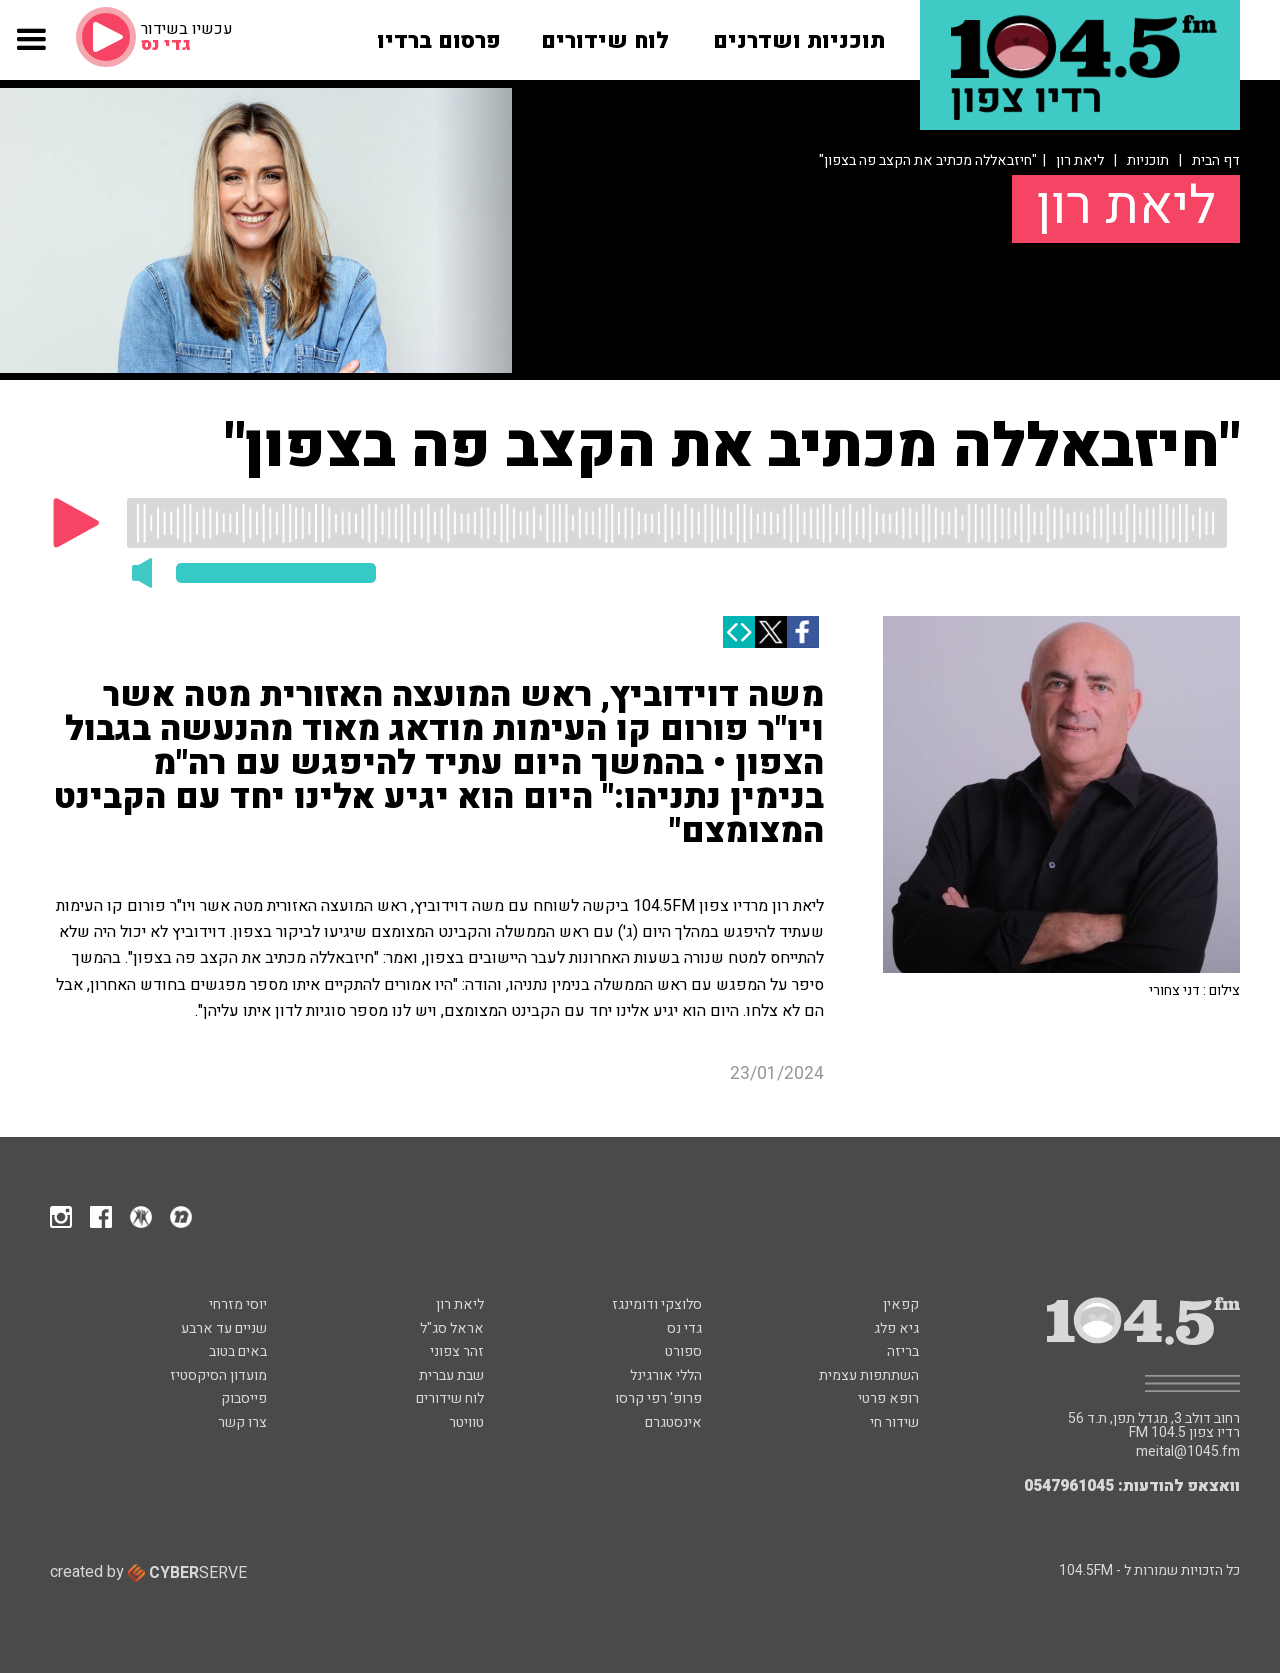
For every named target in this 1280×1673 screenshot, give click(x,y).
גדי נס (684, 1328)
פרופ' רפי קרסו (658, 1398)
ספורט (683, 1351)
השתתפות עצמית (869, 1375)
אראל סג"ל (452, 1328)
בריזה (903, 1351)
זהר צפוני (457, 1351)
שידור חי (894, 1422)
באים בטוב (238, 1351)
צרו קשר (242, 1422)
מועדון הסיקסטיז (218, 1375)
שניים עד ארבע (224, 1328)
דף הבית (1216, 160)
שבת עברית (451, 1375)
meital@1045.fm (1188, 1452)
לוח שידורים (450, 1398)
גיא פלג (896, 1328)
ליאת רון (1080, 160)
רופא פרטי (888, 1398)
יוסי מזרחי (238, 1304)
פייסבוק (244, 1398)
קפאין (901, 1304)
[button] (30, 51)
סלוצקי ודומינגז (657, 1304)
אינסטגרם (673, 1422)
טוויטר (466, 1422)
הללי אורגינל (666, 1375)
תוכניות (1148, 160)
